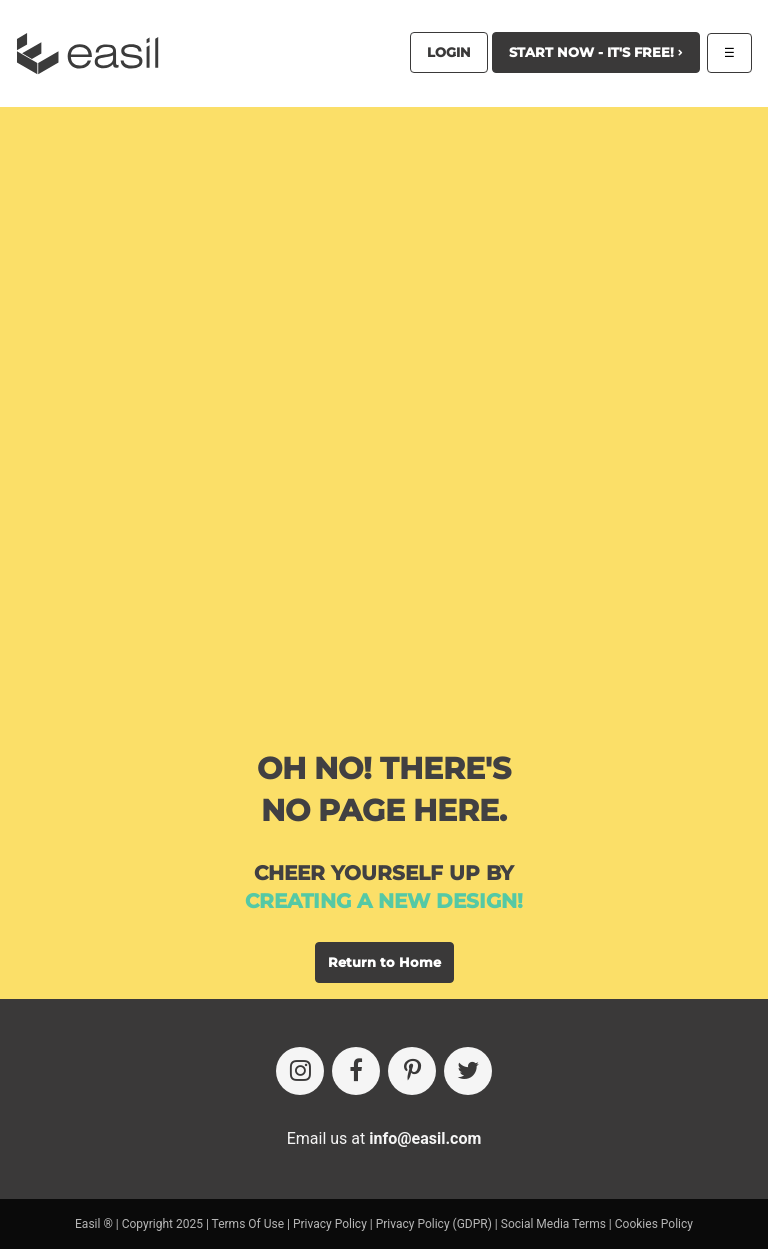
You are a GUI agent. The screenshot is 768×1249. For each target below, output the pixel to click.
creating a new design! (384, 901)
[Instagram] (300, 1071)
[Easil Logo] (94, 53)
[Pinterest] (412, 1071)
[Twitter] (468, 1071)
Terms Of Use (248, 1224)
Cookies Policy (654, 1224)
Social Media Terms (553, 1224)
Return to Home (384, 962)
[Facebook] (356, 1071)
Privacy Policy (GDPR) (434, 1224)
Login (449, 52)
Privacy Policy (330, 1224)
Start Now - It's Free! (596, 52)
